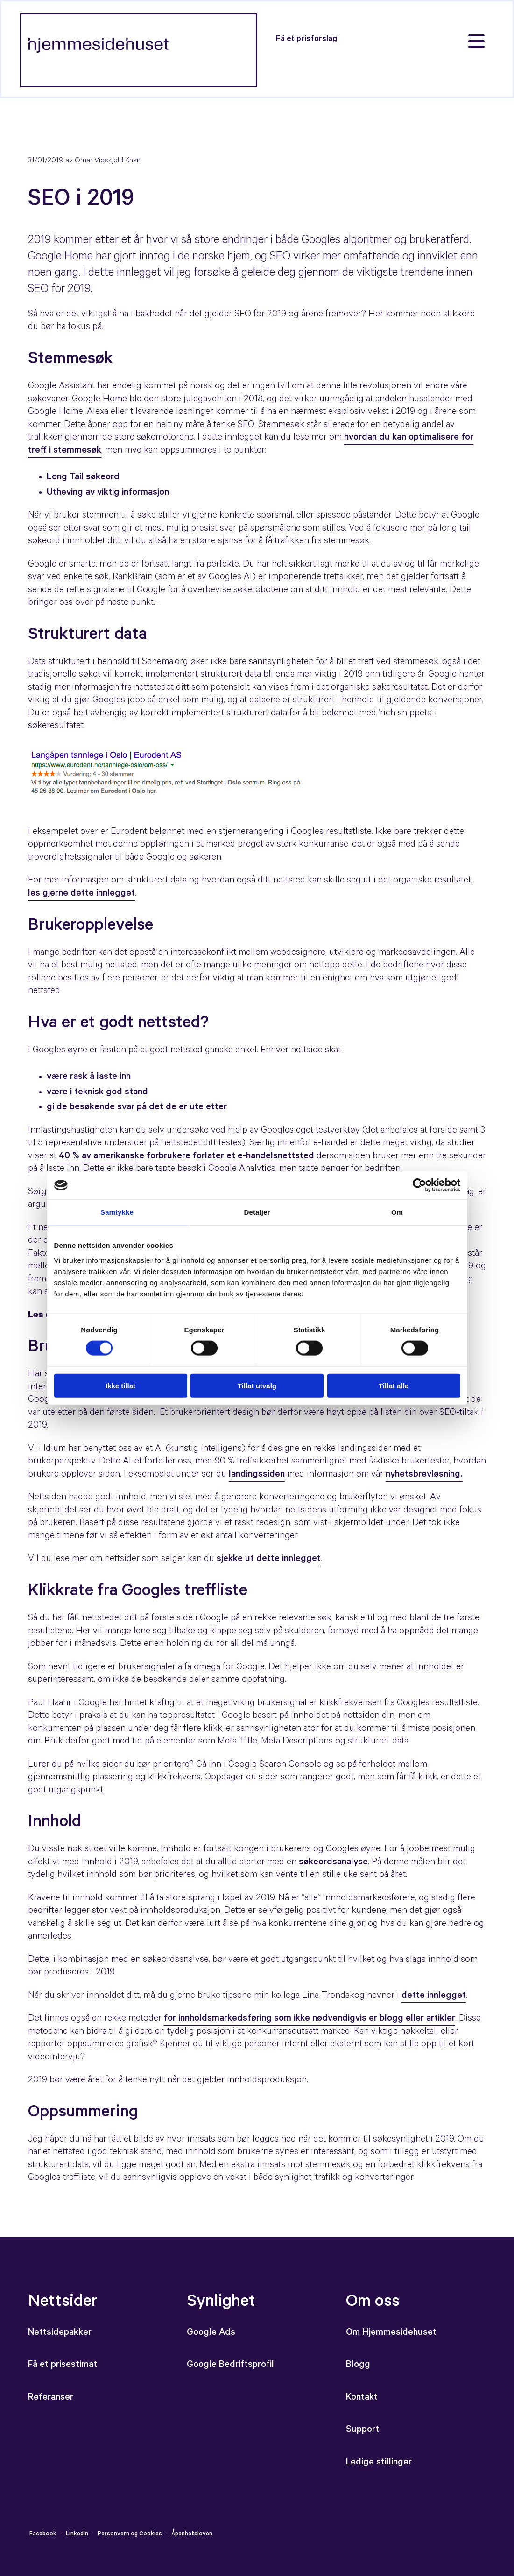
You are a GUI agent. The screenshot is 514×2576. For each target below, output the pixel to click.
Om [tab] (397, 1212)
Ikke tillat (120, 1385)
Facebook (42, 2534)
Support (362, 2430)
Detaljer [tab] (257, 1212)
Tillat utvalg (257, 1385)
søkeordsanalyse (333, 1863)
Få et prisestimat (62, 2365)
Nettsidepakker (60, 2333)
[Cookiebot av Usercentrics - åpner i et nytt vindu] (419, 1185)
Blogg (358, 2365)
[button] (306, 39)
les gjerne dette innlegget (81, 894)
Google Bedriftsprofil (231, 2365)
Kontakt (362, 2398)
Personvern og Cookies (130, 2534)
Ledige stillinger (379, 2463)
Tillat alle (393, 1385)
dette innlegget (433, 1996)
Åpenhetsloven (191, 2534)
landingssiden (257, 1475)
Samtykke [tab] (117, 1212)
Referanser (50, 2398)
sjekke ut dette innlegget (269, 1559)
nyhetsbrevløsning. (424, 1475)
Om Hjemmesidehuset (391, 2333)
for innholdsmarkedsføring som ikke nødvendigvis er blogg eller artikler (309, 2019)
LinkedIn (77, 2534)
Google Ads (211, 2333)
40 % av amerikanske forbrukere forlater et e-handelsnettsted (186, 1157)
